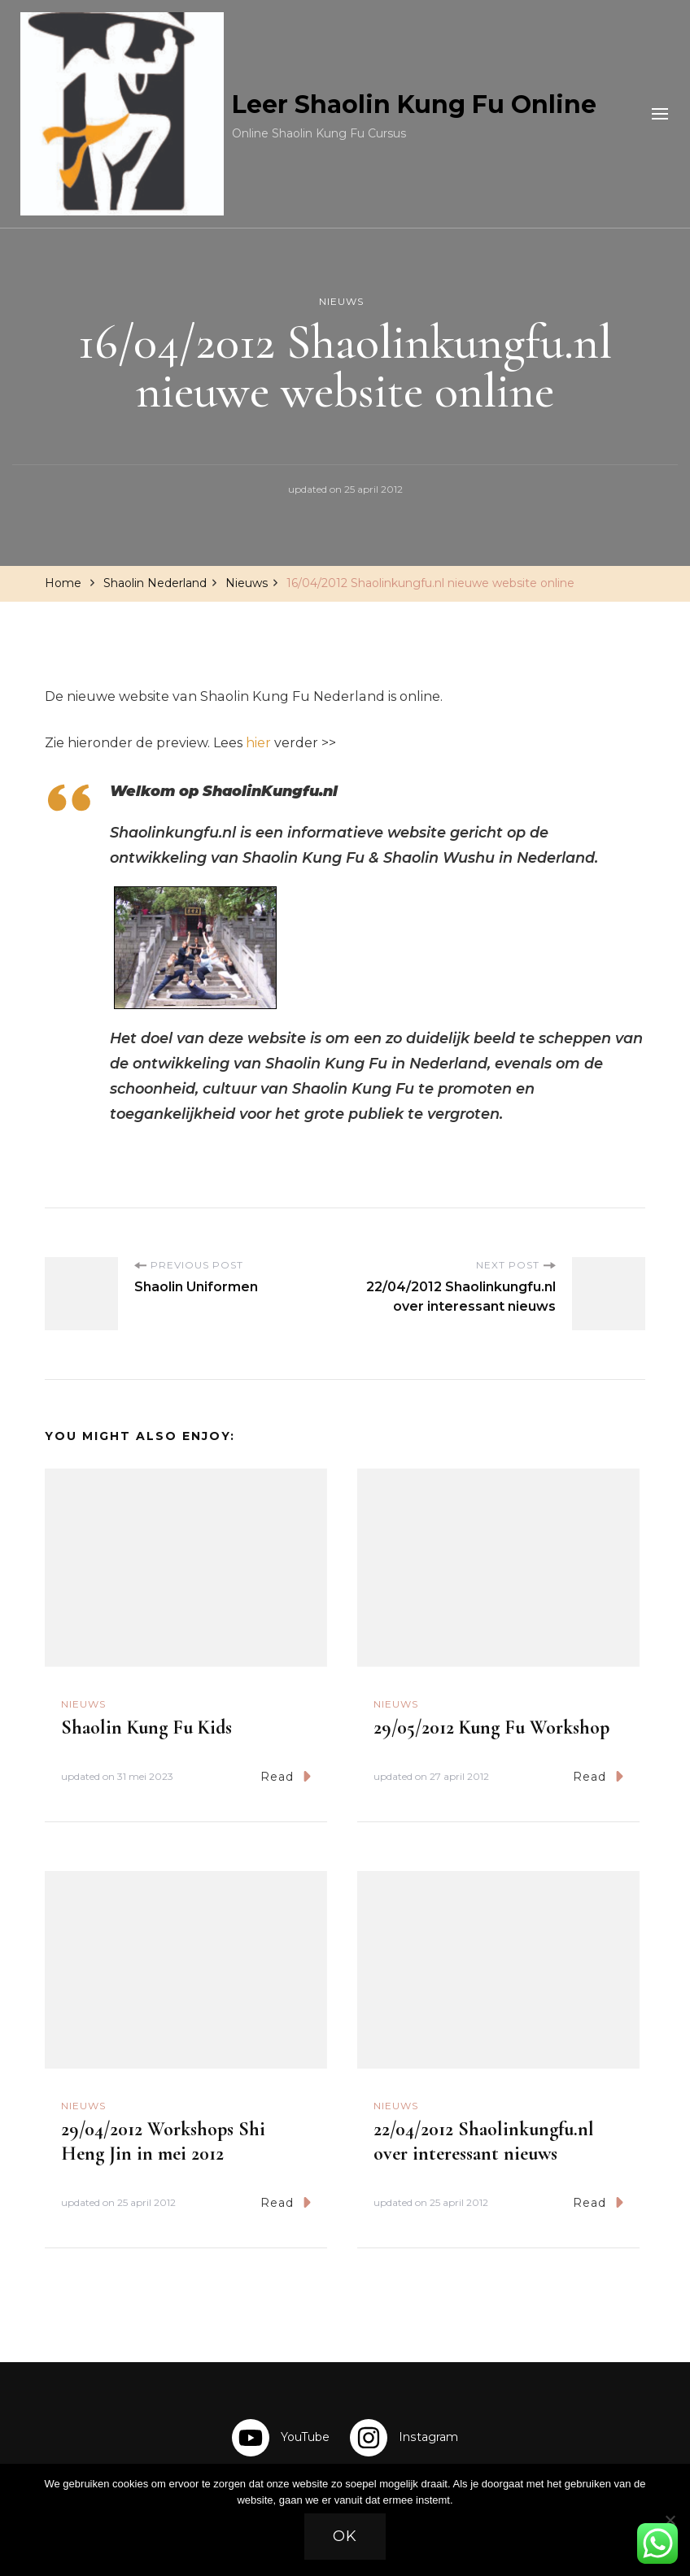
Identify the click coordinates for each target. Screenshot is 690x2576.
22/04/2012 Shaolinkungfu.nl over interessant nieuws (483, 2141)
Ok (345, 2536)
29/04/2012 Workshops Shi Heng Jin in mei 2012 (163, 2141)
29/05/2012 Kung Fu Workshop (491, 1727)
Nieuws (341, 301)
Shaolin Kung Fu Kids (146, 1727)
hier (258, 743)
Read (285, 1776)
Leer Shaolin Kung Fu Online (414, 104)
